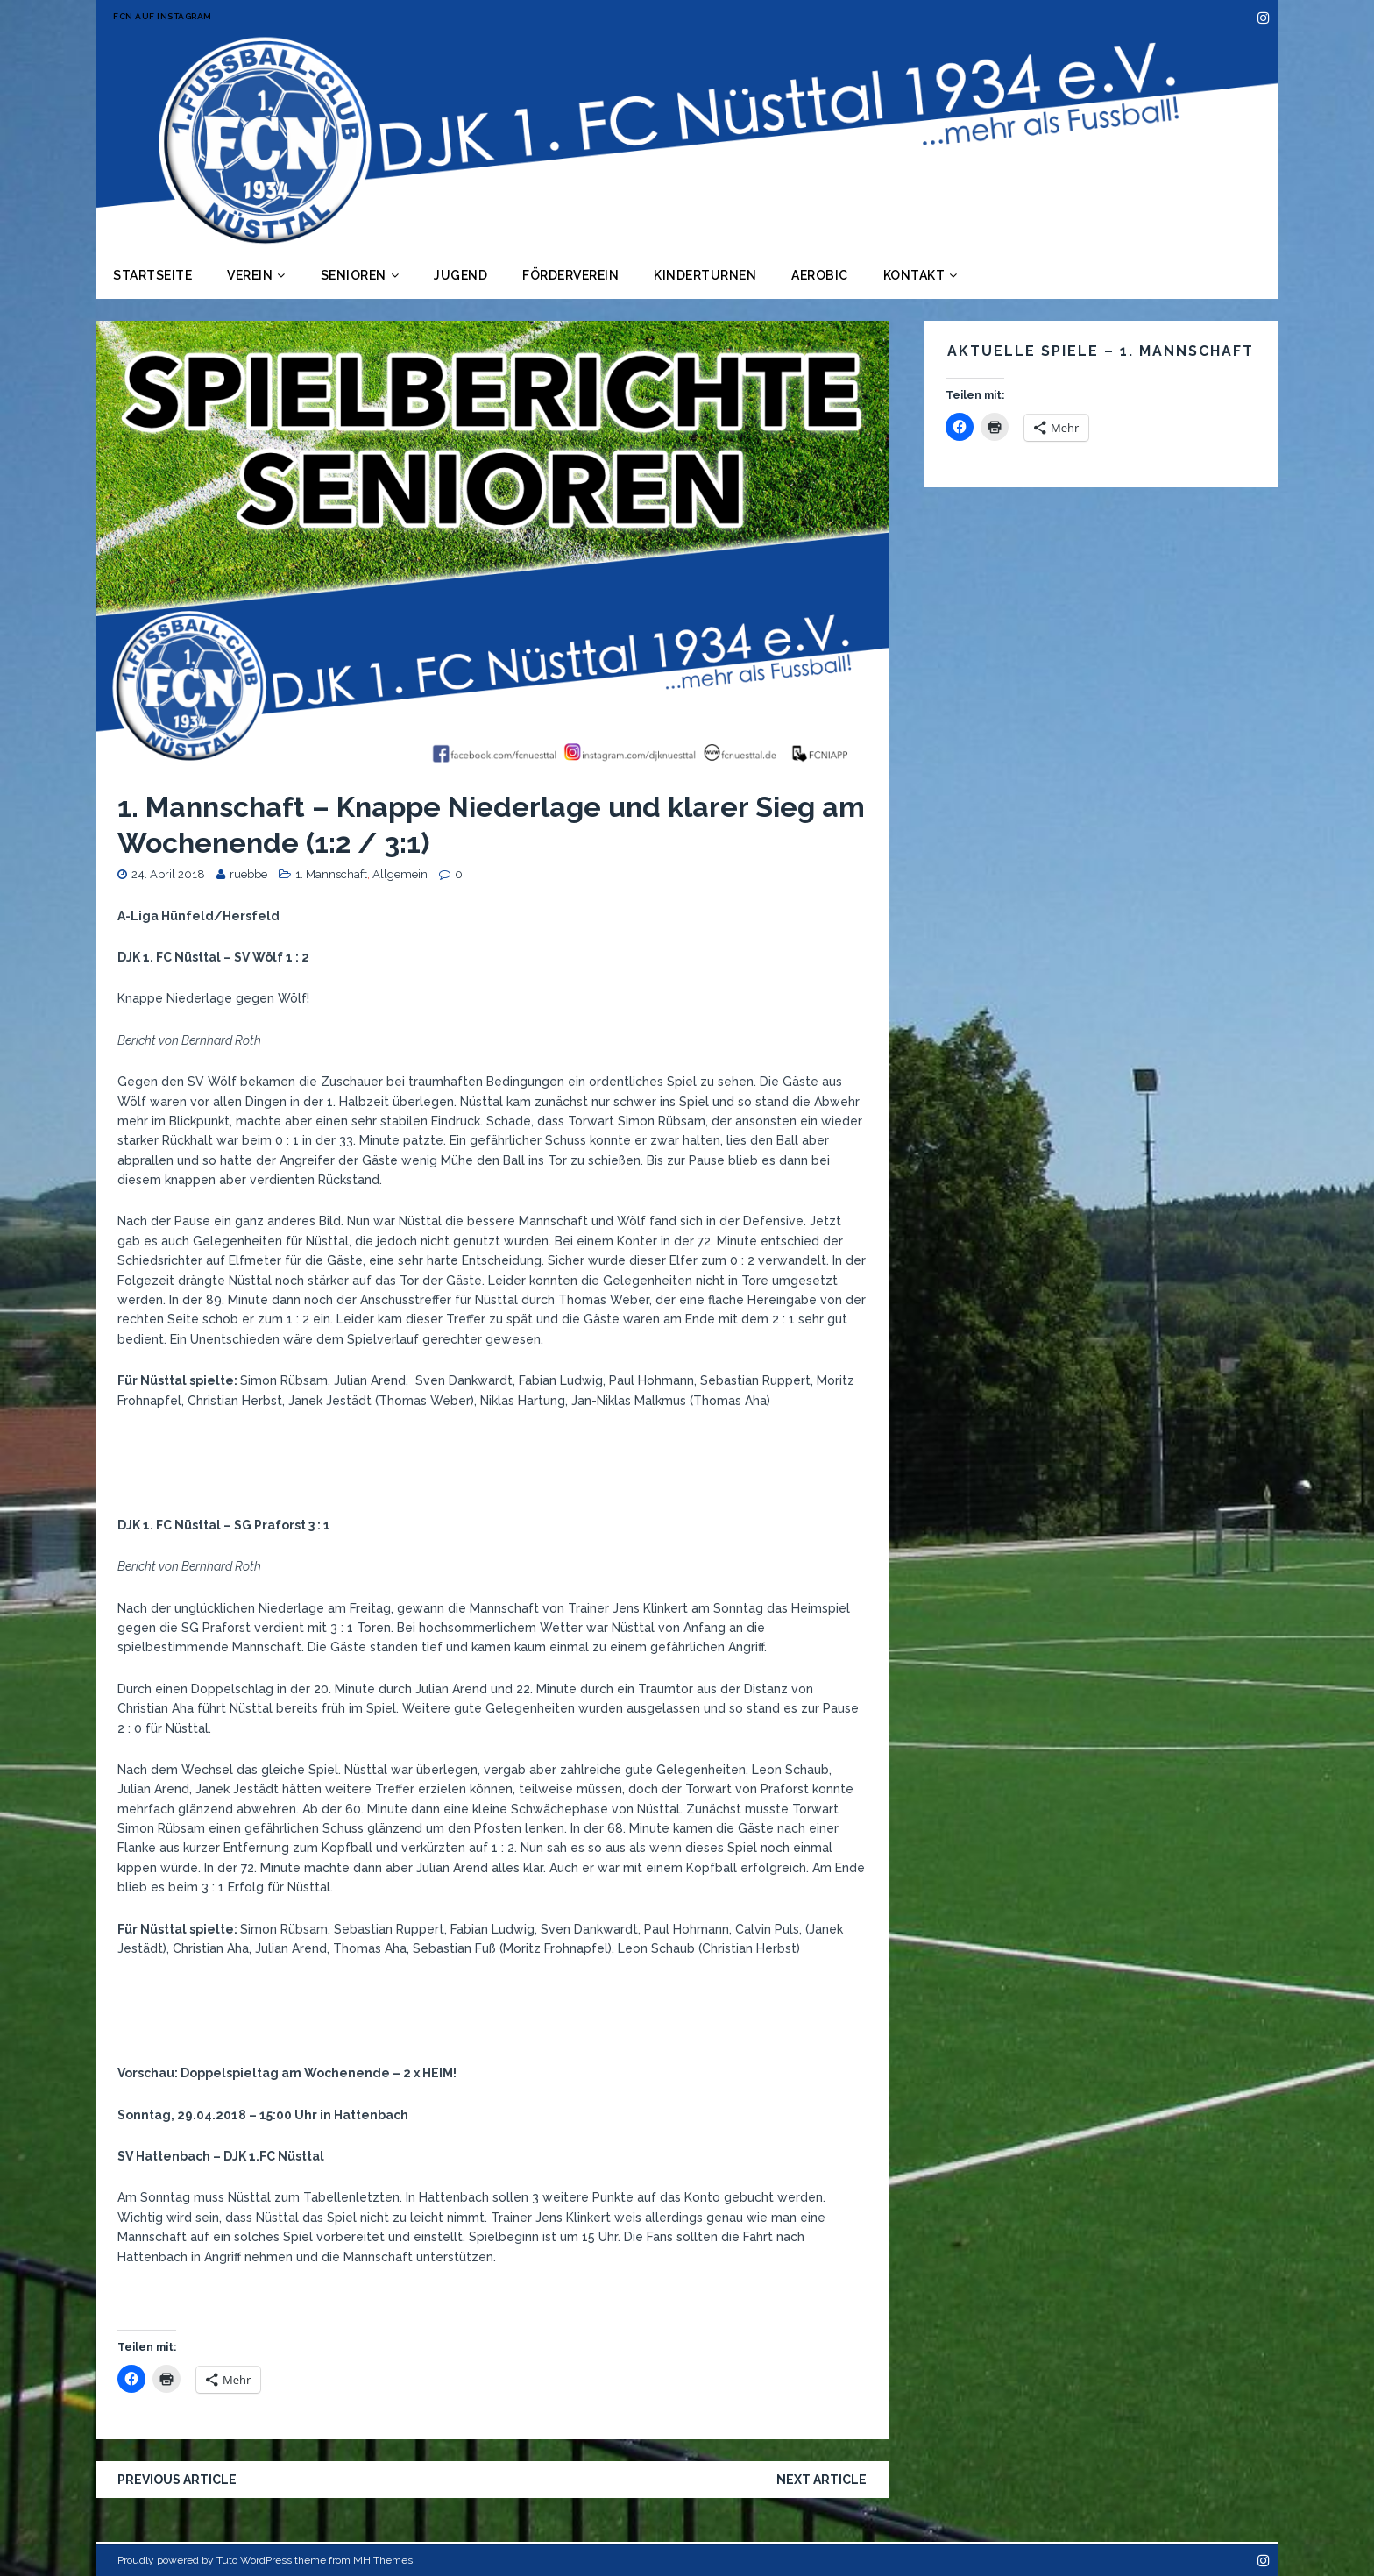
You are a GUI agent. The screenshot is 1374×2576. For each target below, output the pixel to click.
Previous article (177, 2480)
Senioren (353, 275)
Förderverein (570, 275)
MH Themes (383, 2560)
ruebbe (248, 874)
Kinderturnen (705, 275)
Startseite (152, 275)
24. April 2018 (168, 874)
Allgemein (400, 874)
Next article (821, 2480)
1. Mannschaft (331, 874)
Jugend (460, 275)
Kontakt (914, 275)
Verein (250, 275)
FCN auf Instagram (162, 16)
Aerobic (819, 275)
